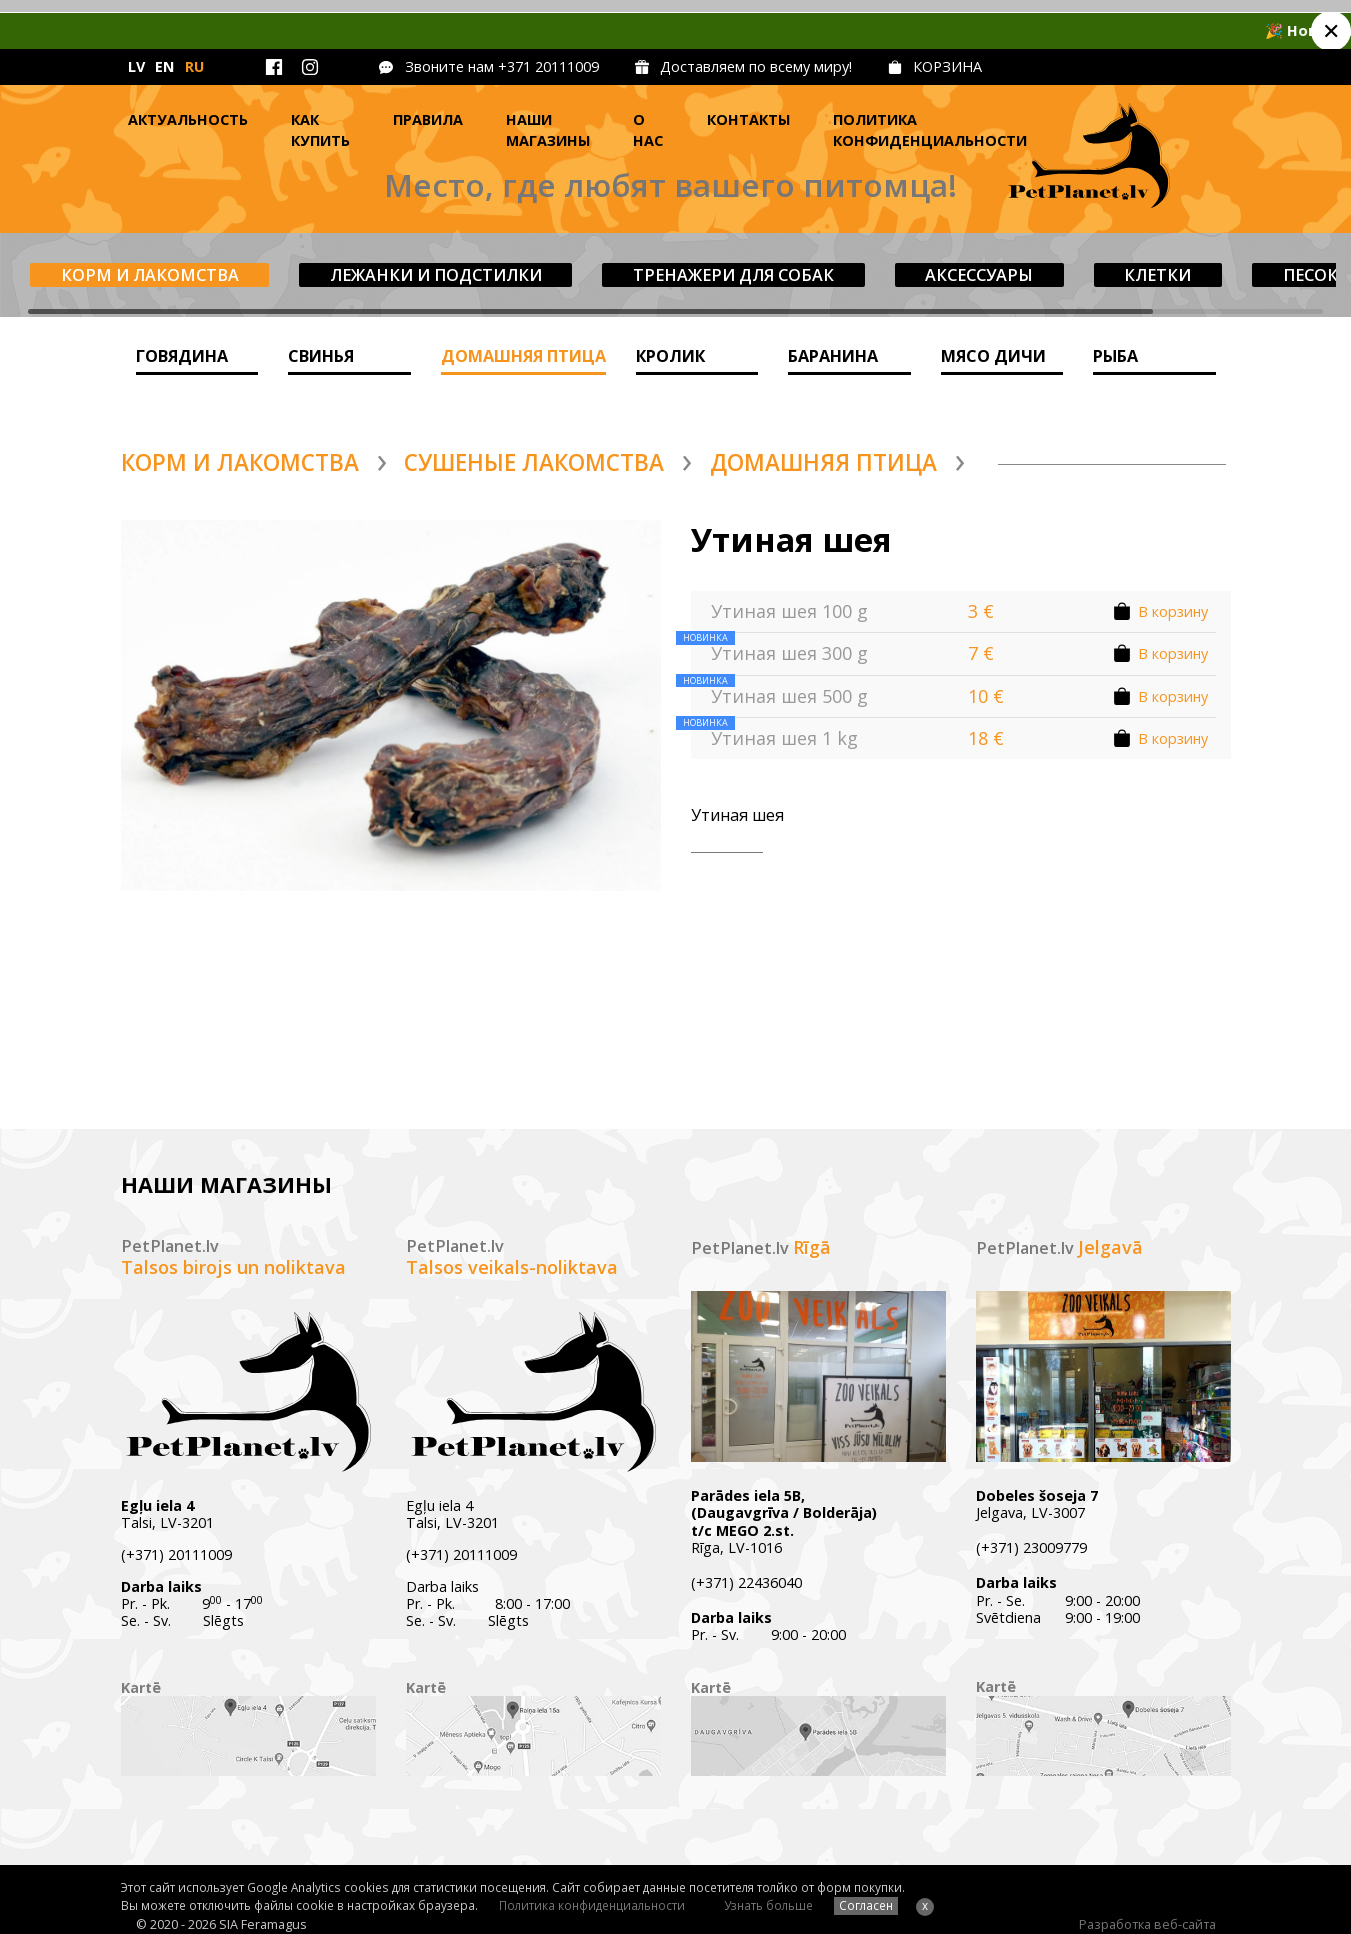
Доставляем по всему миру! (756, 66)
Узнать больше (768, 1905)
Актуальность (188, 119)
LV (136, 66)
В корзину (1173, 611)
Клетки (1157, 275)
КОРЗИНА (947, 66)
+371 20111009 (548, 66)
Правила (428, 119)
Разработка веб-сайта (1147, 1924)
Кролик (670, 356)
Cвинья (321, 356)
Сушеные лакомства (534, 462)
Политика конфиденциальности (930, 130)
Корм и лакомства (150, 275)
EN (164, 66)
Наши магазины (548, 130)
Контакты (748, 119)
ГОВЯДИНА (182, 356)
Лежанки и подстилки (436, 275)
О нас (648, 130)
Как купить (320, 130)
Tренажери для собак (733, 275)
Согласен (866, 1905)
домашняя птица (523, 356)
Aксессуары (979, 275)
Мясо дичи (993, 356)
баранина (833, 356)
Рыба (1115, 356)
